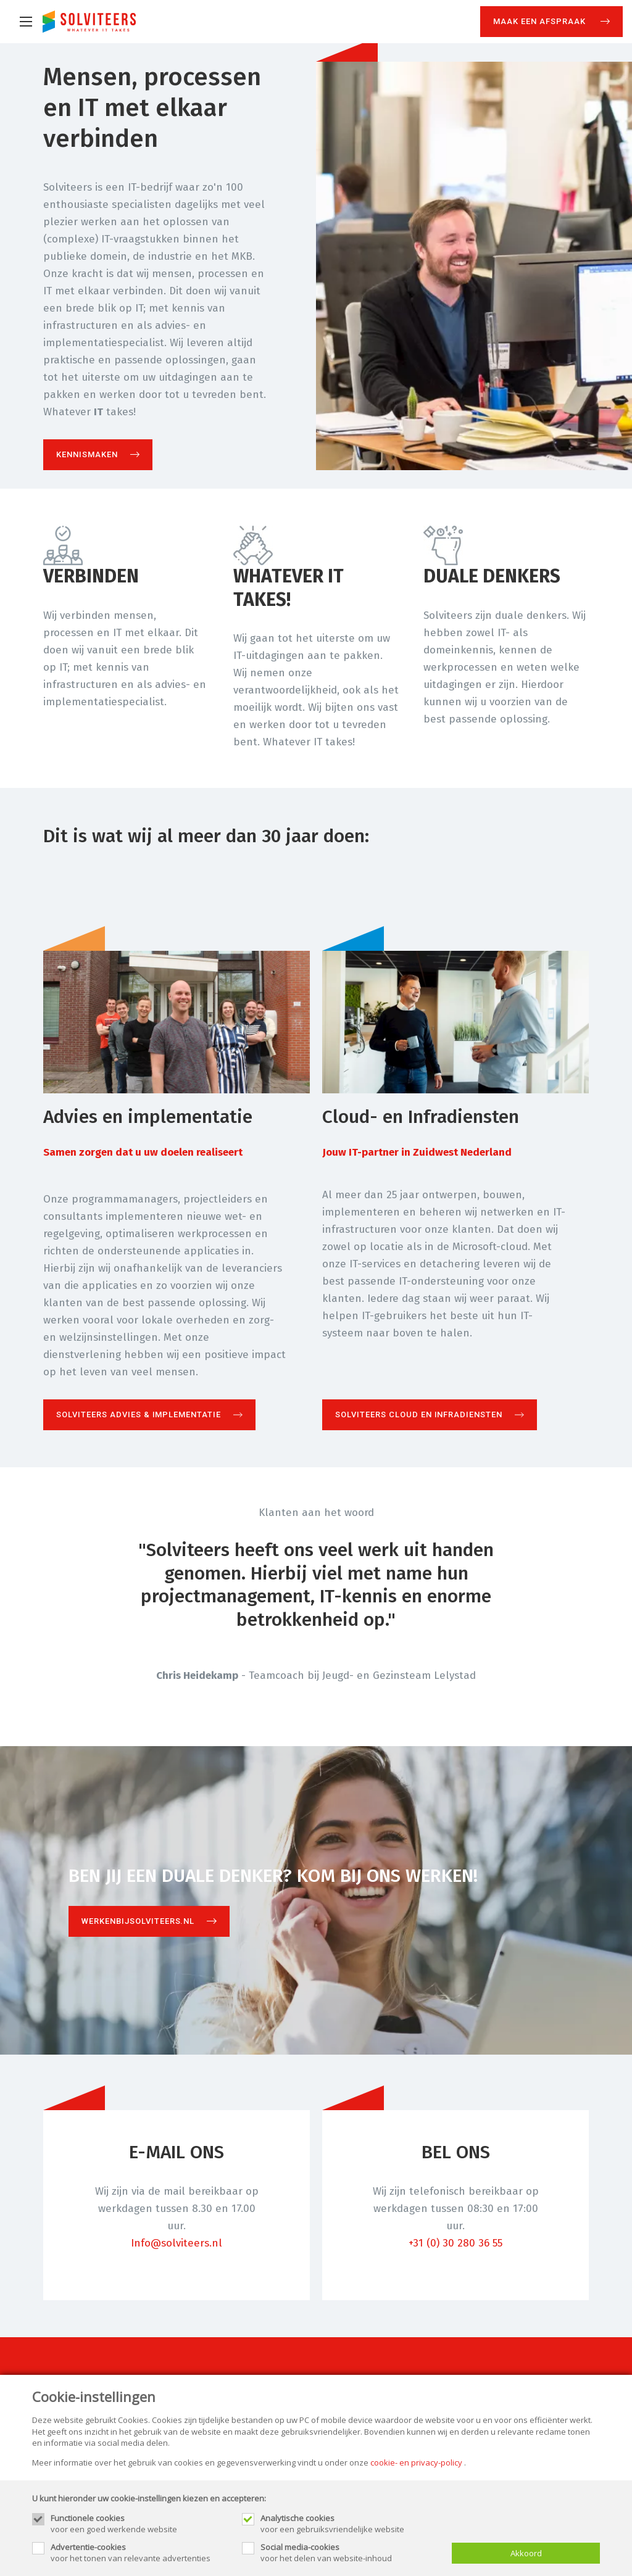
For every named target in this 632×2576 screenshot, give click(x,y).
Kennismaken (87, 454)
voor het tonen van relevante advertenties (140, 2552)
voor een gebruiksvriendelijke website (349, 2523)
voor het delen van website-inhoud (349, 2552)
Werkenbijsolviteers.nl (137, 1921)
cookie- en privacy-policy (416, 2462)
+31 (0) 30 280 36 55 (455, 2243)
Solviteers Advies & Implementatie (138, 1414)
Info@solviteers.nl (176, 2243)
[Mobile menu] (26, 21)
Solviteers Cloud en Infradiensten (418, 1414)
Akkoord (526, 2553)
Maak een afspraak (540, 21)
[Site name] (89, 21)
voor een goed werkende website (140, 2523)
